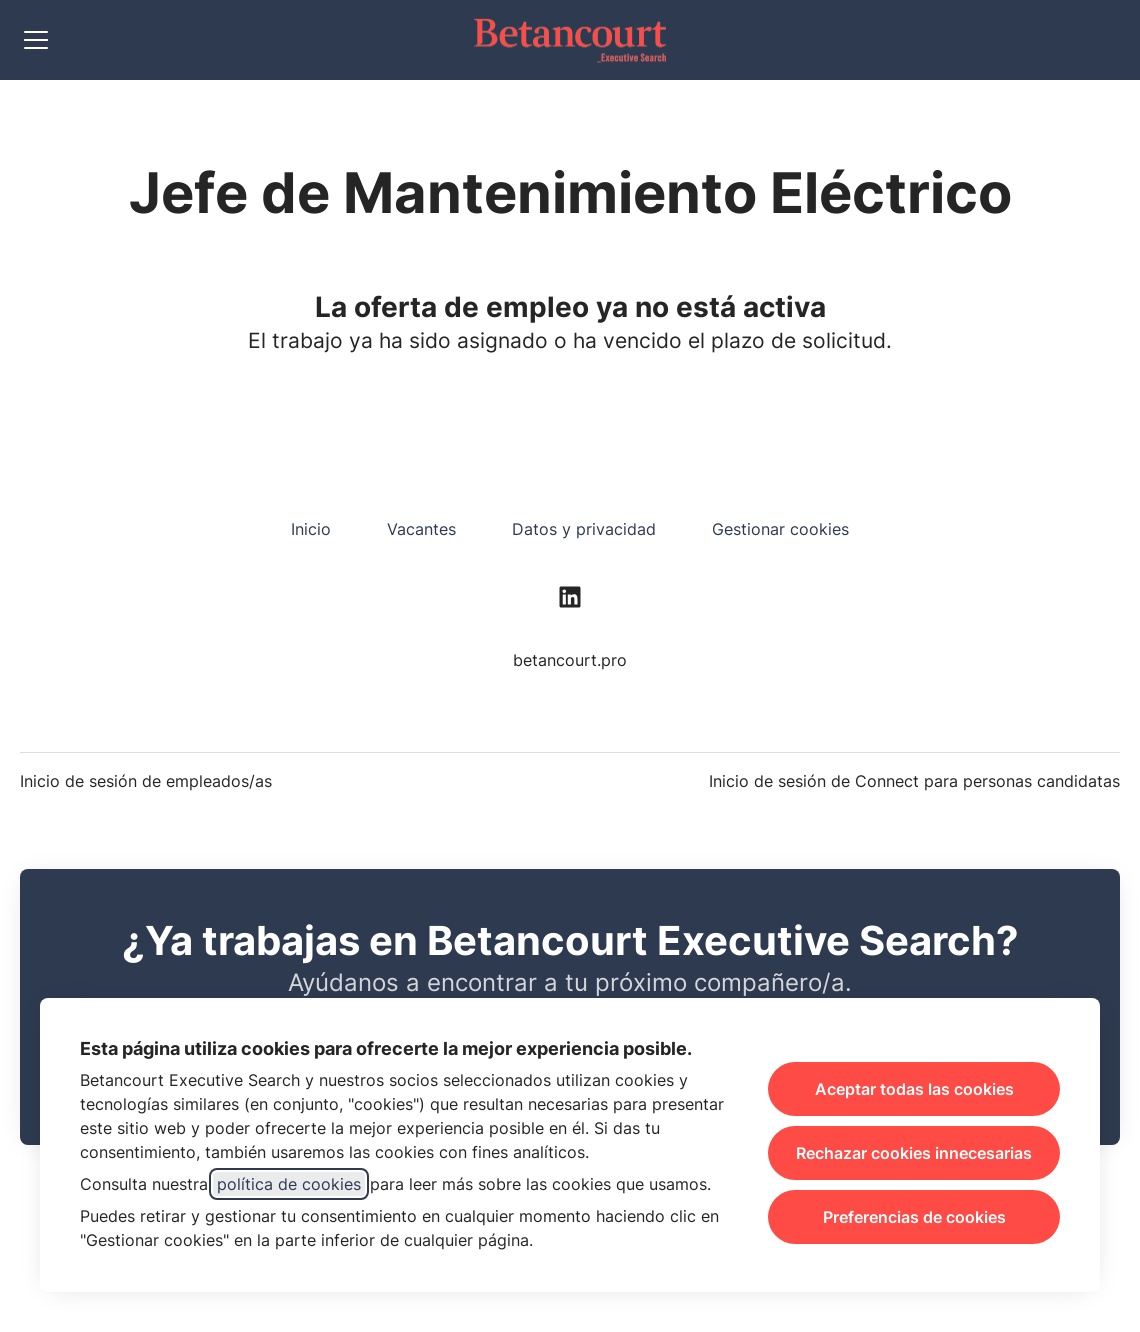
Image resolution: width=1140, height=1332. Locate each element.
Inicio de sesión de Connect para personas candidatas (914, 781)
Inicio (311, 529)
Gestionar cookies (780, 529)
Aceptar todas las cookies (914, 1089)
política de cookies (289, 1184)
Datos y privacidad (584, 529)
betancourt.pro (570, 660)
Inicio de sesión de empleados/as (146, 781)
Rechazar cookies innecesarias (914, 1153)
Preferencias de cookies (914, 1217)
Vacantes (421, 529)
